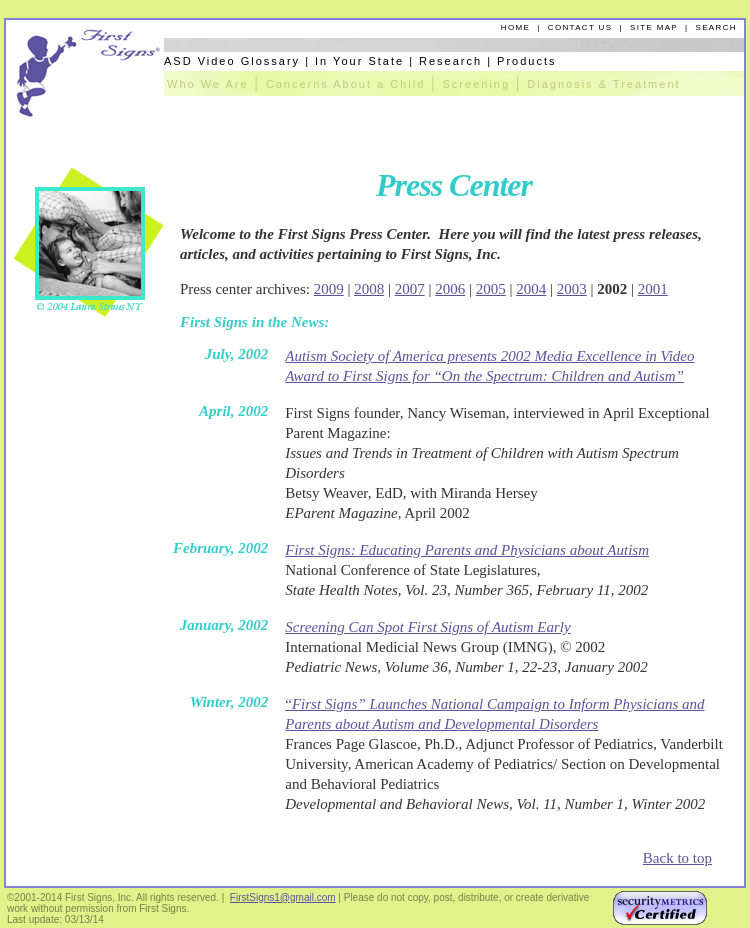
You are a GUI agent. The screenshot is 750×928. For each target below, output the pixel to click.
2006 (450, 289)
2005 (491, 289)
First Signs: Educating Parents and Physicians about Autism (467, 550)
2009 (329, 289)
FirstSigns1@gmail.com (283, 897)
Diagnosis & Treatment (603, 84)
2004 (531, 289)
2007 (410, 289)
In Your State (359, 61)
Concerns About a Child (346, 84)
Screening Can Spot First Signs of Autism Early (427, 627)
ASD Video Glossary (232, 61)
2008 (369, 289)
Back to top (677, 858)
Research (450, 61)
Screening (477, 84)
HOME (515, 27)
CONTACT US (580, 27)
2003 (572, 289)
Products (526, 61)
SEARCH (716, 27)
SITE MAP (654, 27)
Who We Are (208, 84)
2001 (653, 289)
